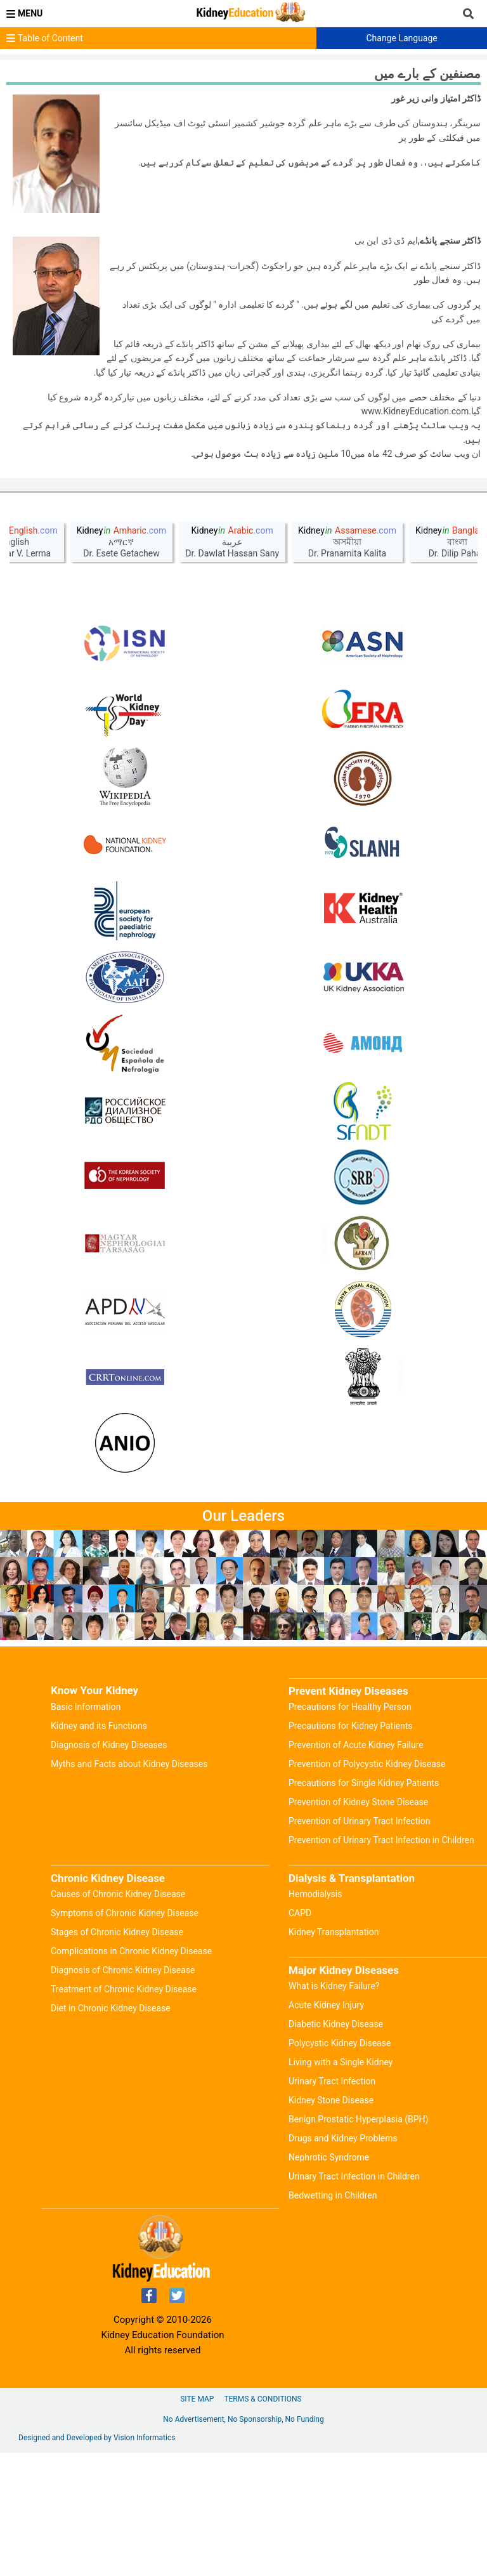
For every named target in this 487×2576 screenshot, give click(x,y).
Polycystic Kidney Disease (340, 2166)
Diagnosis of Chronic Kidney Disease (123, 2093)
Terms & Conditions (262, 2522)
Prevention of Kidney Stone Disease (358, 1925)
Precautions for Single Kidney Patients (364, 1906)
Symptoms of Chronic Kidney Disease (124, 2036)
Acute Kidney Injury (326, 2128)
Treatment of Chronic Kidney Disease (124, 2112)
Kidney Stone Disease (331, 2223)
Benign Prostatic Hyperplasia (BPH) (358, 2242)
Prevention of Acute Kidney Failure (356, 1868)
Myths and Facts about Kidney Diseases (129, 1887)
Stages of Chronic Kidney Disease (117, 2055)
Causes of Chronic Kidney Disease (118, 2017)
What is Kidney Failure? (334, 2109)
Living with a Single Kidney (341, 2185)
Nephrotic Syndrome (329, 2280)
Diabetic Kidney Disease (336, 2147)
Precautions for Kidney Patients (351, 1849)
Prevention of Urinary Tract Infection (359, 1944)
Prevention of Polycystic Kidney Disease (367, 1887)
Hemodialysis (315, 2017)
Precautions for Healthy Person (350, 1830)
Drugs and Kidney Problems (343, 2261)
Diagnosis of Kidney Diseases (109, 1868)
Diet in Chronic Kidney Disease (111, 2131)
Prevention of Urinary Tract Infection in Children (381, 1963)
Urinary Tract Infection (332, 2204)
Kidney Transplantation (334, 2055)
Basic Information (86, 1830)
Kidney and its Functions (99, 1849)
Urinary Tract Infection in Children (354, 2299)
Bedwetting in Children (333, 2318)
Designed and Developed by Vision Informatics (96, 2560)
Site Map (197, 2522)
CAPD (300, 2036)
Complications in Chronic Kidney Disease (131, 2074)
